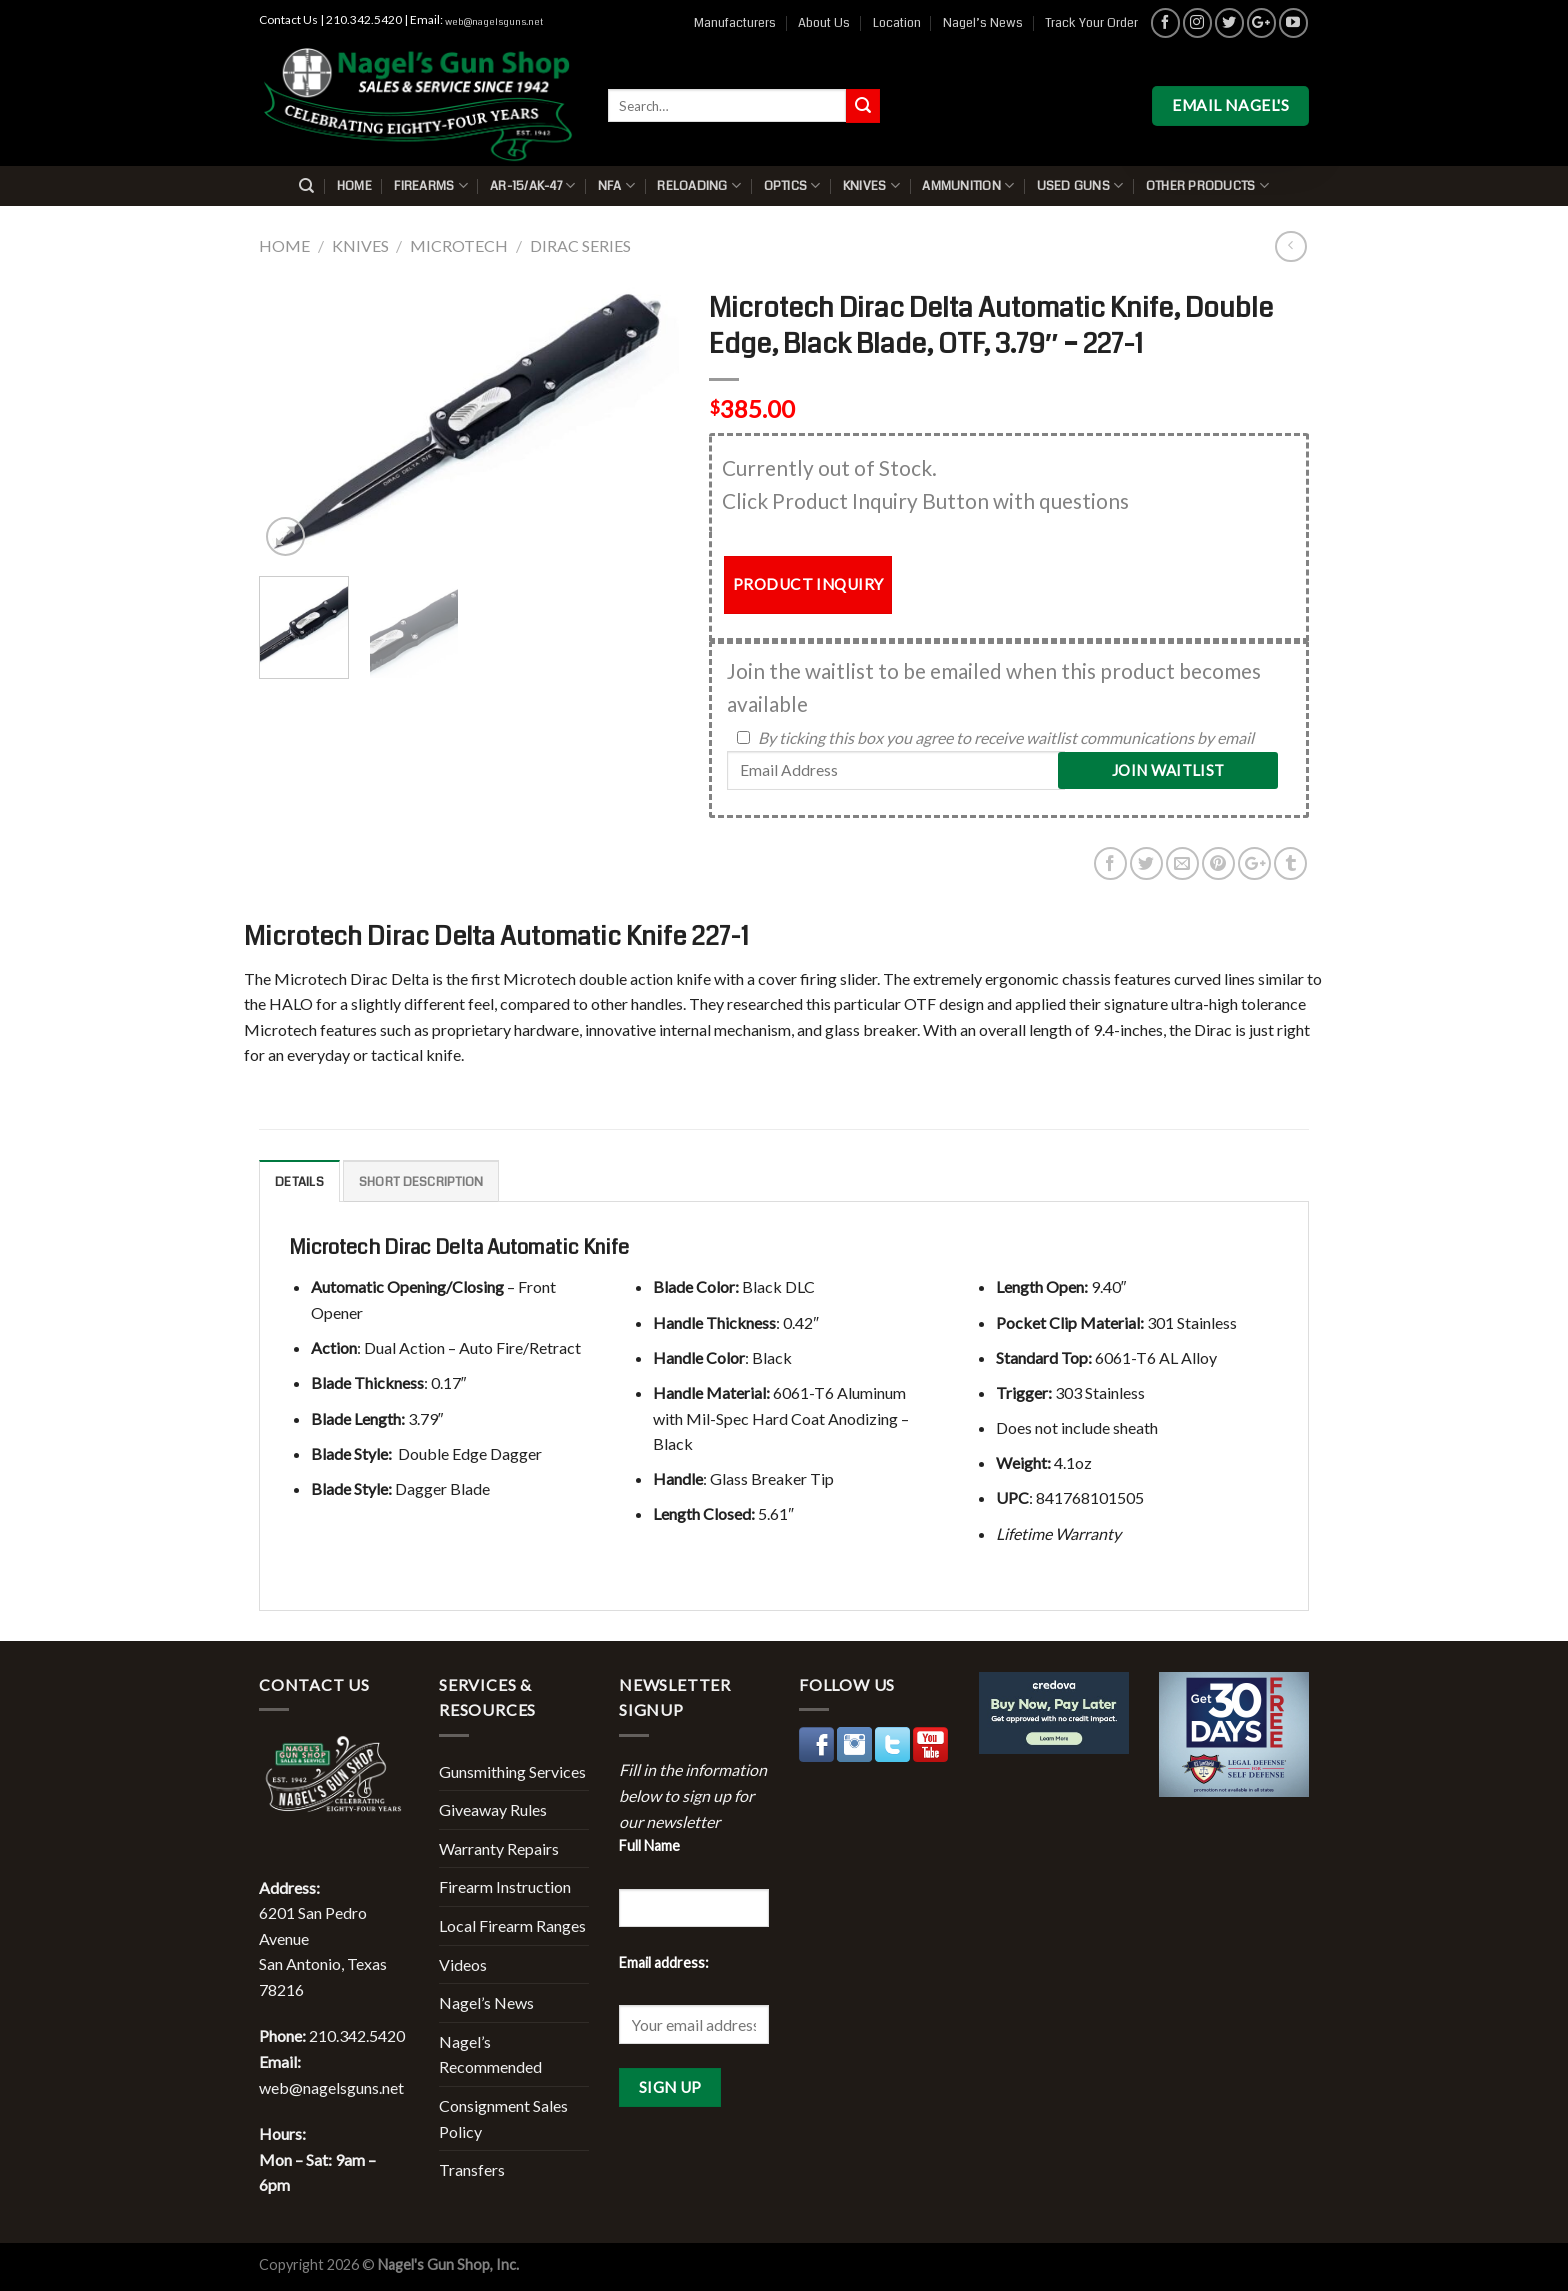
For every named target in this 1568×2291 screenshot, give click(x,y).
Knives (871, 185)
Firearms (431, 185)
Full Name (649, 1845)
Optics (792, 185)
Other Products (1207, 185)
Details (299, 1182)
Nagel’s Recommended (490, 2054)
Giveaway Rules (493, 1809)
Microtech (459, 245)
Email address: (664, 1962)
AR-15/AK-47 (532, 185)
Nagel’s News (983, 23)
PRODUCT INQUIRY (808, 584)
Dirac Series (580, 245)
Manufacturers (735, 23)
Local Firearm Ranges (512, 1925)
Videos (463, 1964)
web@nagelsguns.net (494, 22)
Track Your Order (1091, 23)
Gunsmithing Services (512, 1771)
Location (897, 23)
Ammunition (968, 185)
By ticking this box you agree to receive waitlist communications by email (1006, 737)
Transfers (472, 2169)
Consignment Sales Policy (503, 2118)
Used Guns (1080, 185)
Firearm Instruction (505, 1886)
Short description (421, 1182)
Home (354, 186)
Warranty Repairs (499, 1848)
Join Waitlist (1168, 770)
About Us (824, 23)
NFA (616, 185)
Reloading (699, 185)
